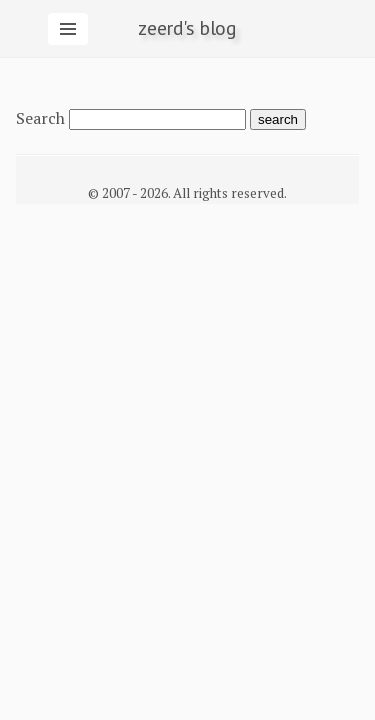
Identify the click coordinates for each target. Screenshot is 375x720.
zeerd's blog (187, 28)
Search (40, 118)
